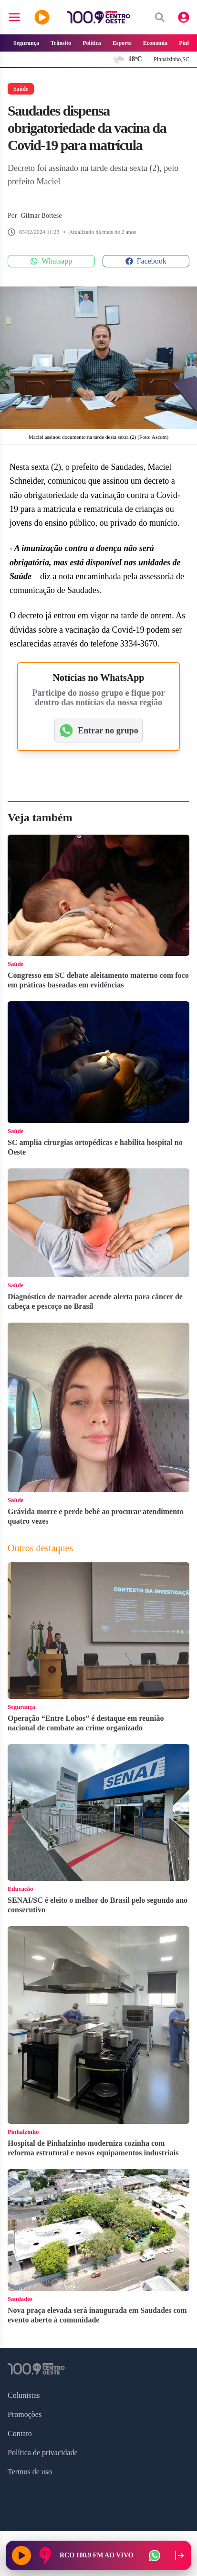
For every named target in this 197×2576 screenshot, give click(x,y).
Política (92, 43)
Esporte (122, 43)
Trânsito (61, 43)
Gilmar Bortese (41, 215)
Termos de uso (30, 2472)
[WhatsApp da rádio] (154, 2555)
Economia (155, 43)
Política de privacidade (43, 2453)
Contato (20, 2433)
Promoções (24, 2414)
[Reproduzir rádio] (21, 2555)
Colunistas (24, 2395)
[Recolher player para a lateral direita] (179, 2555)
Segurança (26, 43)
